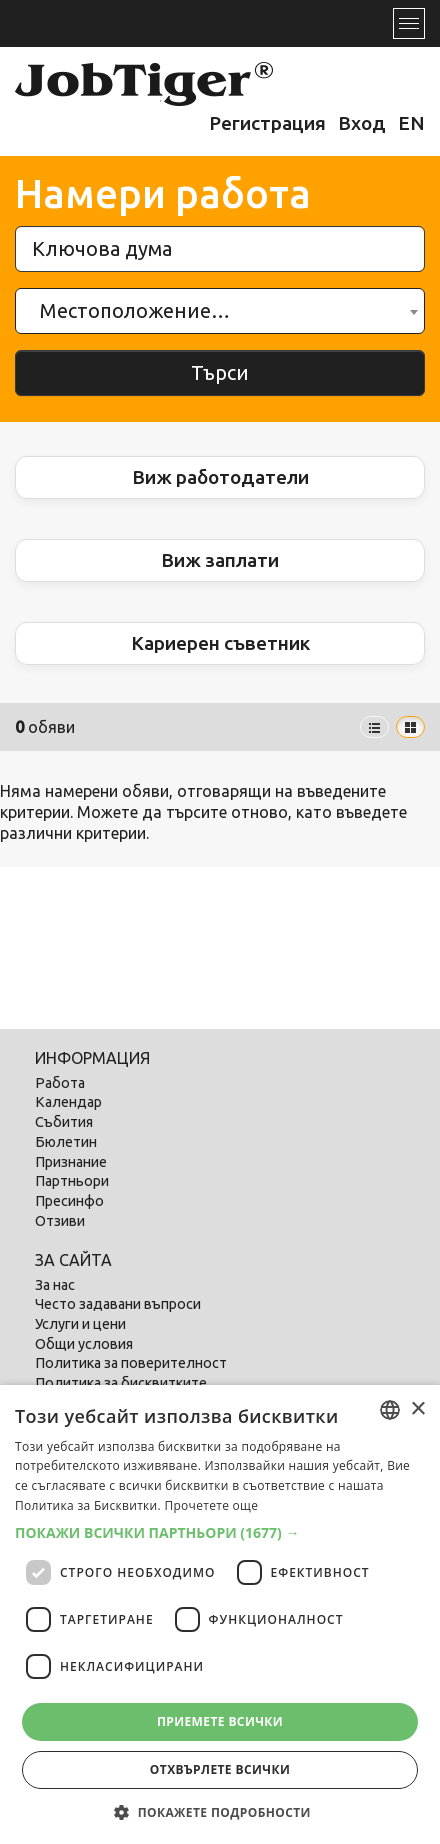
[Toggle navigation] (409, 23)
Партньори (72, 1181)
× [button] (417, 1409)
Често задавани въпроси (118, 1304)
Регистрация (267, 123)
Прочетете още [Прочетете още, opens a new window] (211, 1505)
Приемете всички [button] (220, 1721)
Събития (64, 1122)
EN (411, 123)
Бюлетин (66, 1142)
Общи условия (84, 1344)
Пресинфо (69, 1201)
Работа (60, 1083)
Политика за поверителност (131, 1363)
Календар (68, 1102)
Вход (362, 123)
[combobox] (220, 311)
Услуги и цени (80, 1324)
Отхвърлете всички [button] (220, 1769)
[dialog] (220, 1614)
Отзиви (60, 1221)
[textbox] (141, 311)
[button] (220, 1533)
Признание (71, 1162)
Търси (220, 372)
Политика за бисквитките (121, 1383)
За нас (55, 1285)
